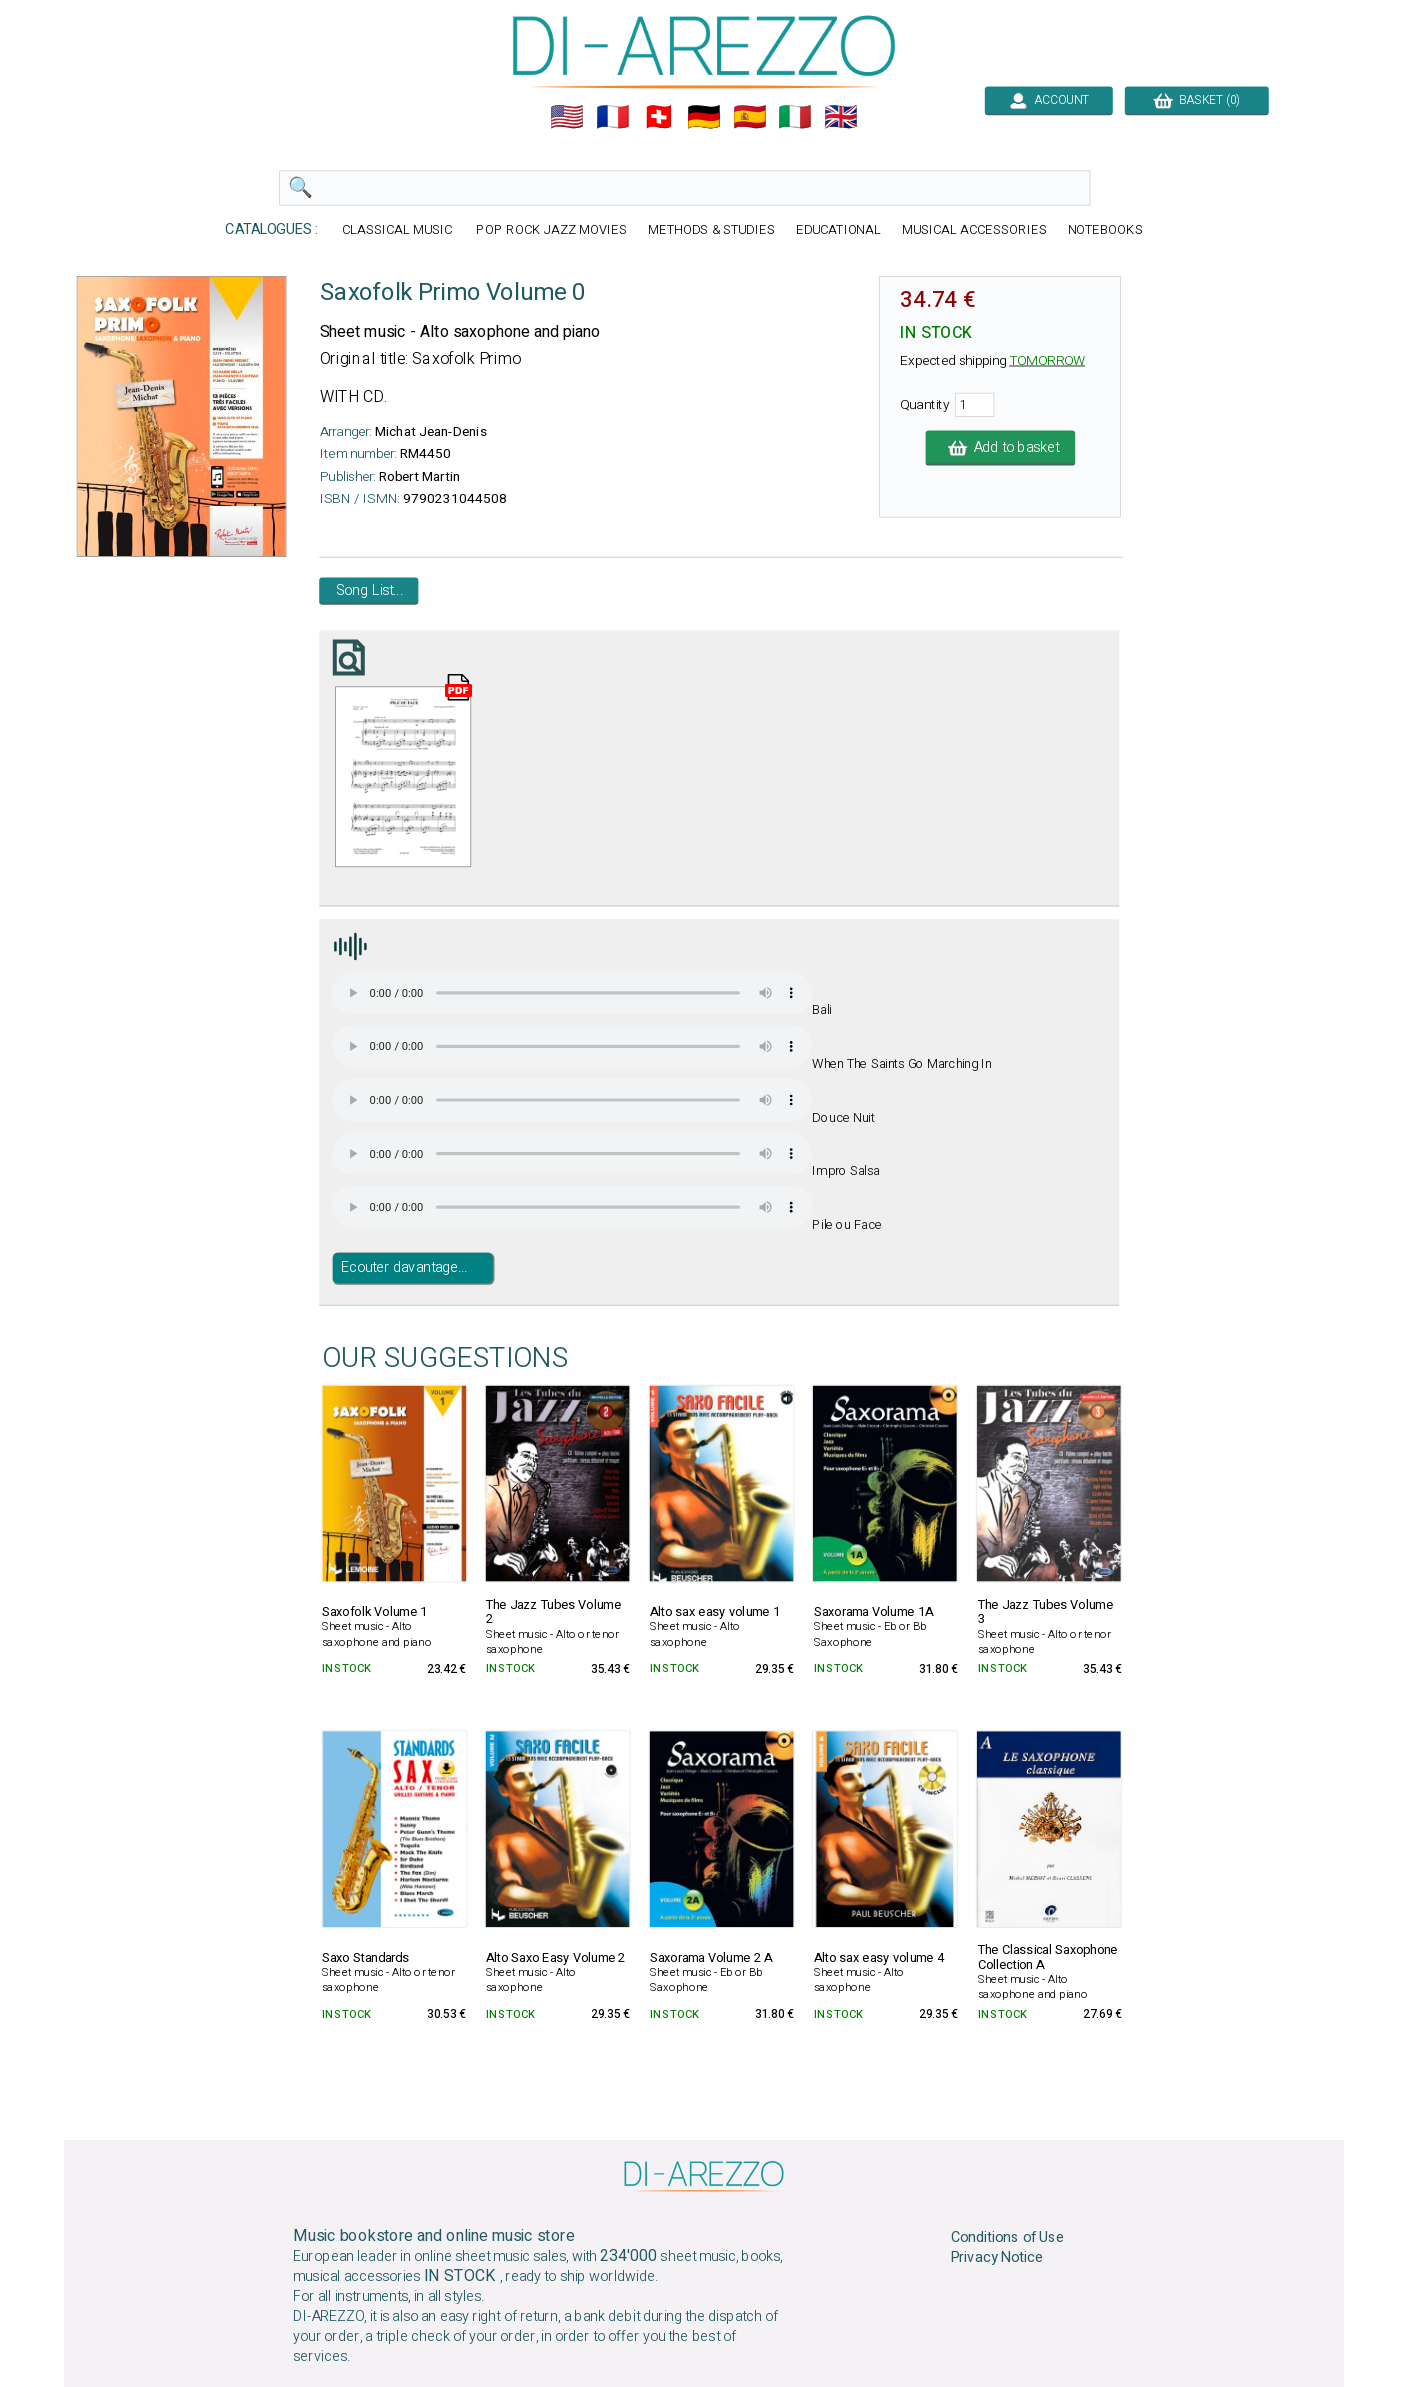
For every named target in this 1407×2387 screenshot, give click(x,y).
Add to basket (1000, 448)
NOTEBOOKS (1104, 230)
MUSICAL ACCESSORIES (974, 230)
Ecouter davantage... (404, 1268)
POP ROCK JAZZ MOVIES (551, 230)
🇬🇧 (841, 117)
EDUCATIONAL (838, 230)
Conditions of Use (1007, 2237)
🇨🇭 (658, 117)
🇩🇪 (704, 117)
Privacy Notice (996, 2258)
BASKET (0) (1196, 100)
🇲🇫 (613, 117)
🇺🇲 (567, 117)
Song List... (368, 591)
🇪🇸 (749, 117)
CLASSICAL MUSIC (399, 230)
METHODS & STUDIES (710, 230)
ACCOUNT (1048, 100)
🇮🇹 (795, 117)
